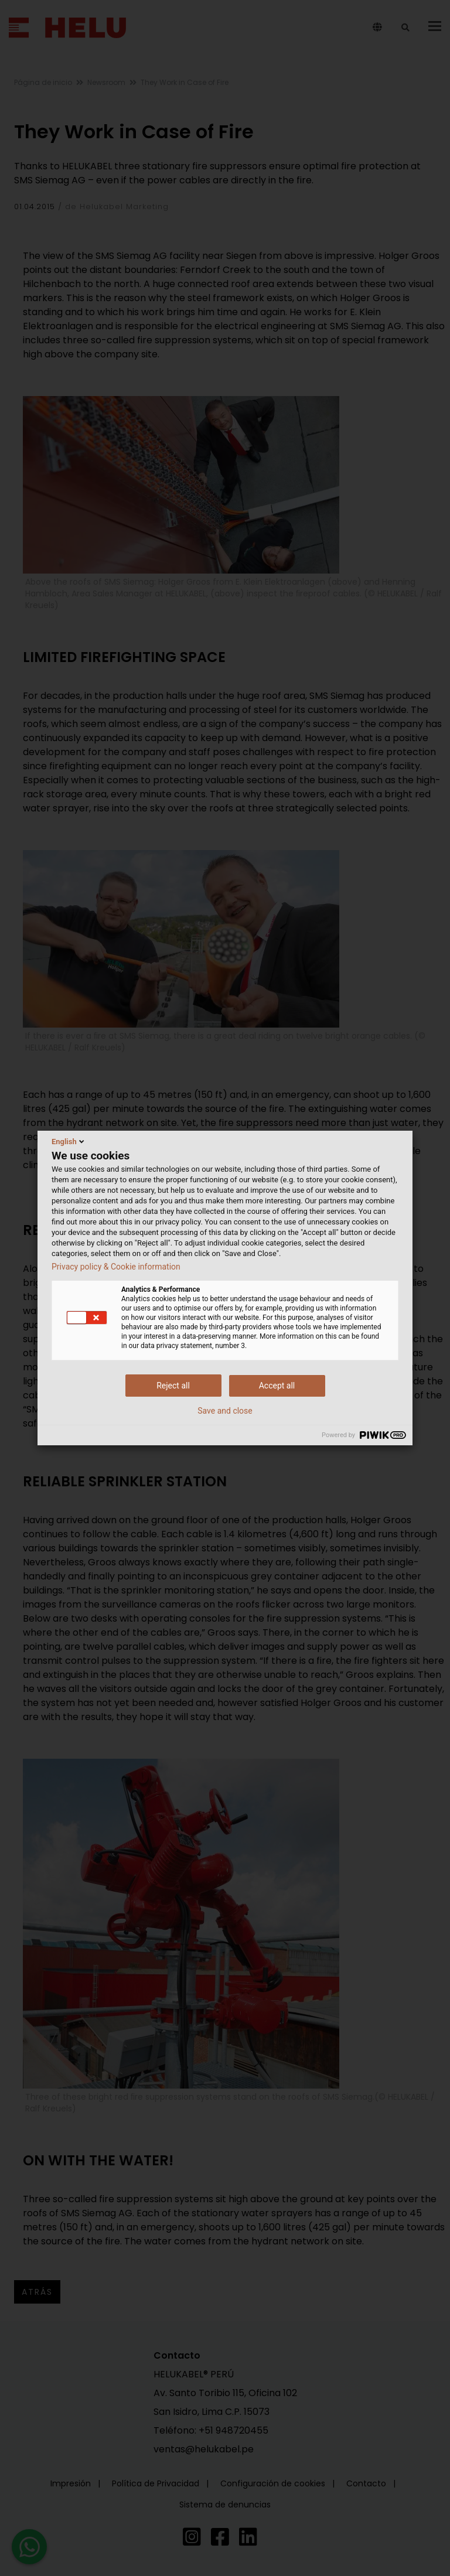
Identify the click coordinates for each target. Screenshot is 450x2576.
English (69, 1141)
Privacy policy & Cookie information (116, 1266)
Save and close (225, 1410)
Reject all (173, 1385)
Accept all (277, 1385)
